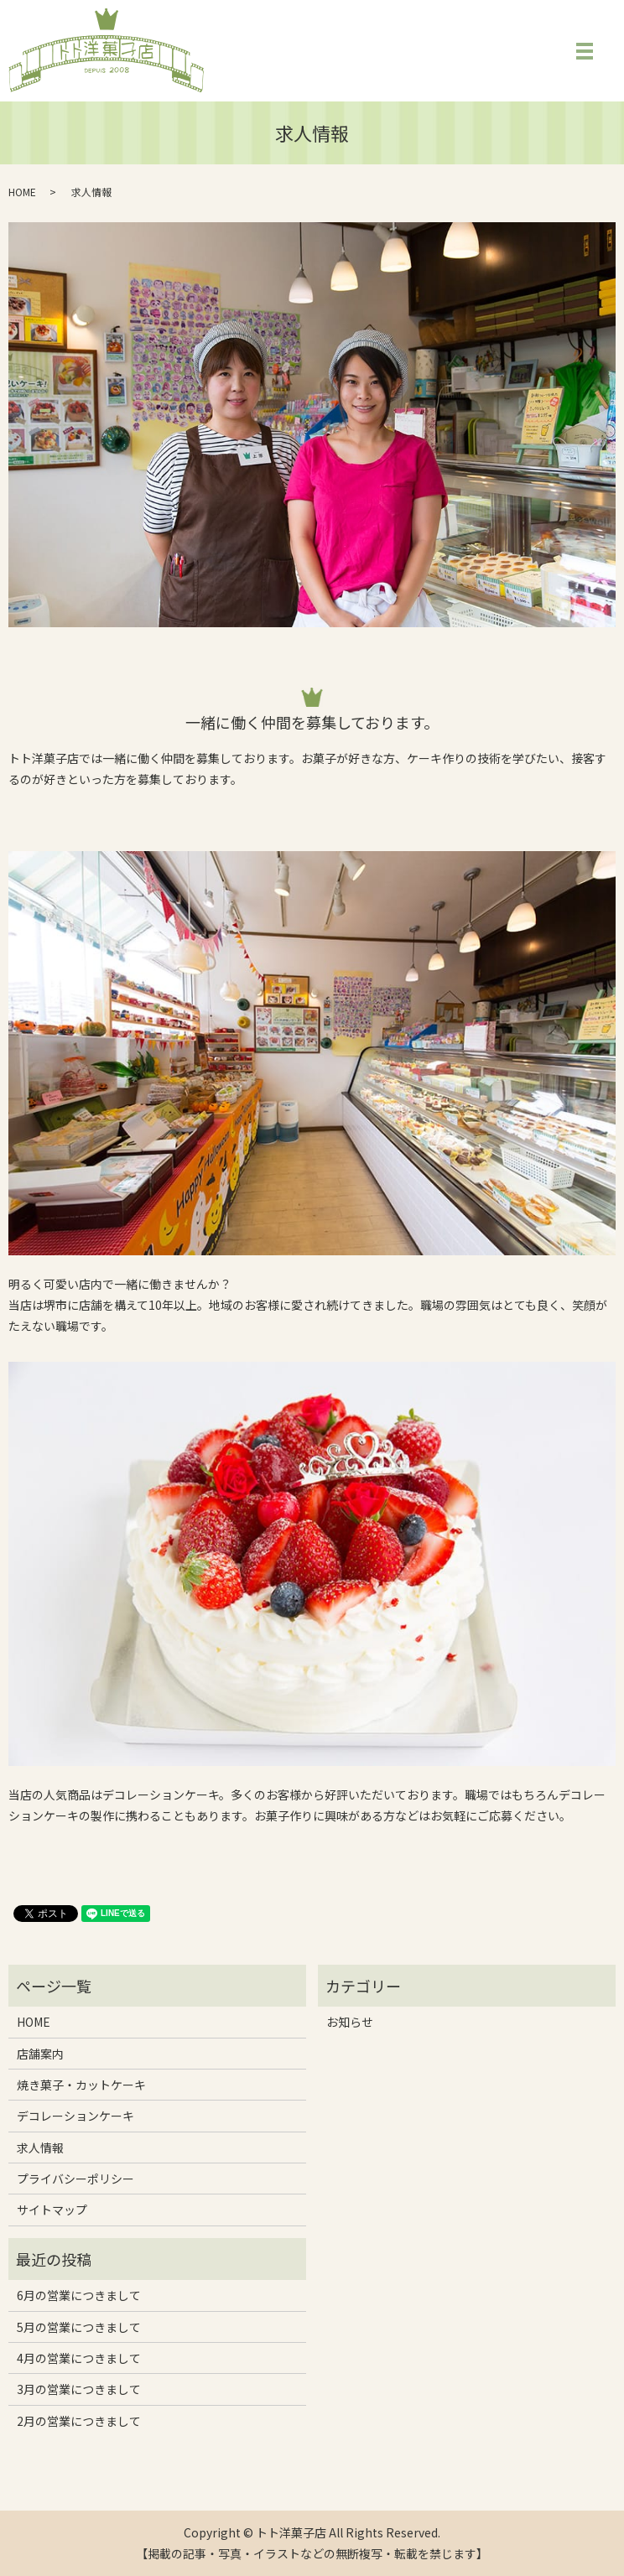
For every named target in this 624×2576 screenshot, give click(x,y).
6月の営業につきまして (79, 2295)
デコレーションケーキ (75, 2115)
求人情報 (40, 2147)
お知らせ (349, 2021)
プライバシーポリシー (75, 2178)
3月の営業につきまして (79, 2389)
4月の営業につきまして (79, 2358)
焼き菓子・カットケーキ (81, 2084)
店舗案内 (40, 2053)
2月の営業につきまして (79, 2420)
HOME (22, 191)
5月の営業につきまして (79, 2327)
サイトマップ (52, 2209)
